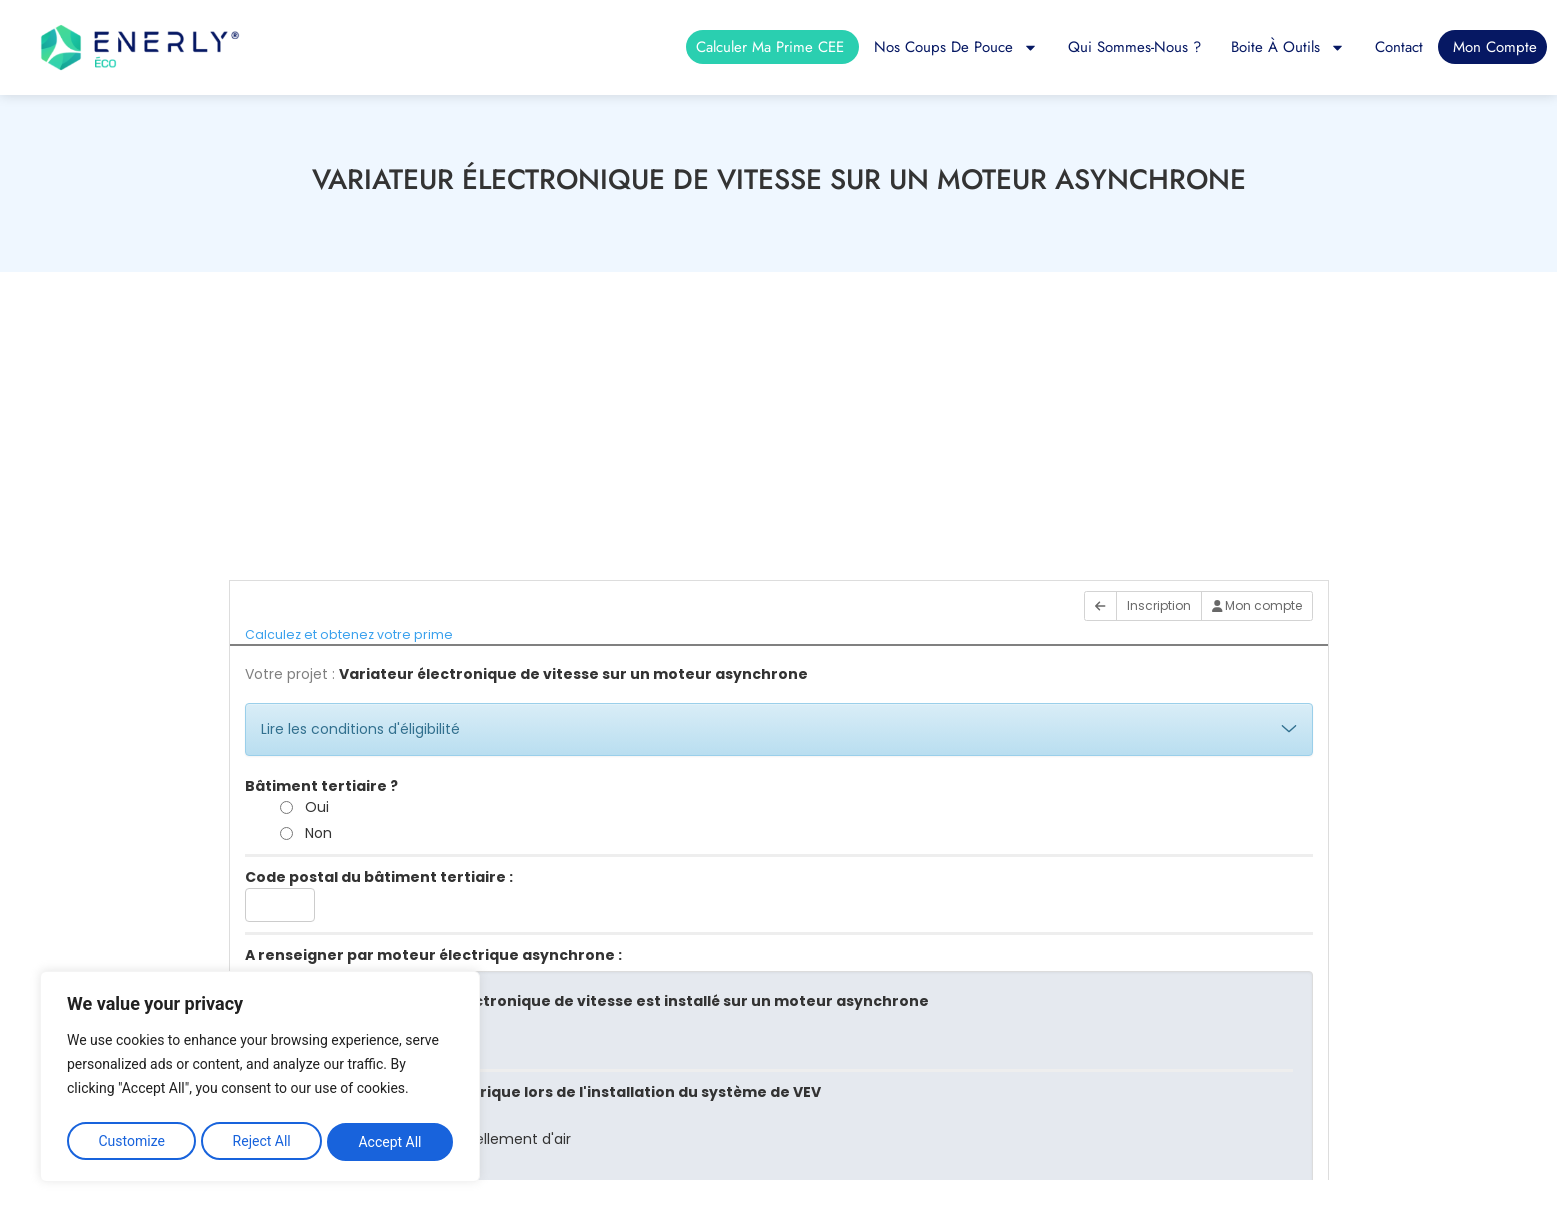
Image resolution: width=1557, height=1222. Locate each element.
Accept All (391, 1142)
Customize (130, 1142)
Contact (1399, 47)
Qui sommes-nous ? (1134, 47)
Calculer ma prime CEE (770, 47)
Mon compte (1495, 47)
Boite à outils (1288, 47)
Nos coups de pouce (956, 47)
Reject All (262, 1142)
